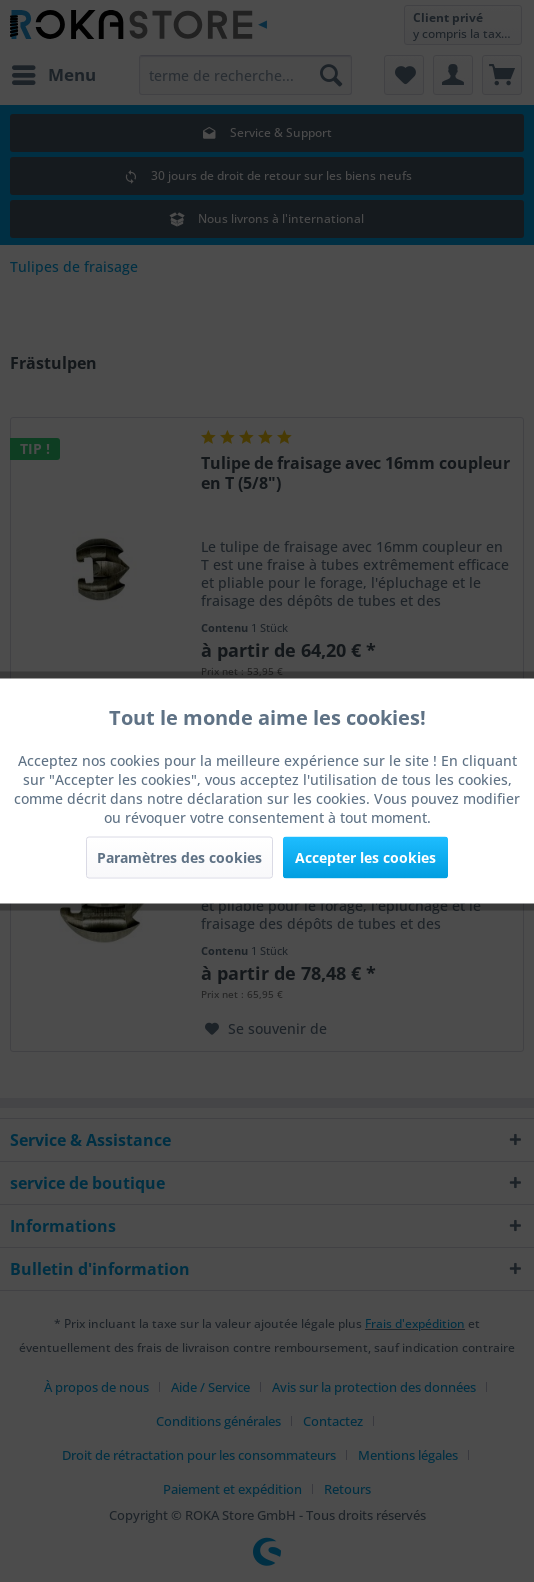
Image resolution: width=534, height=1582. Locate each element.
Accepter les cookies (365, 857)
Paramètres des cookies (179, 857)
